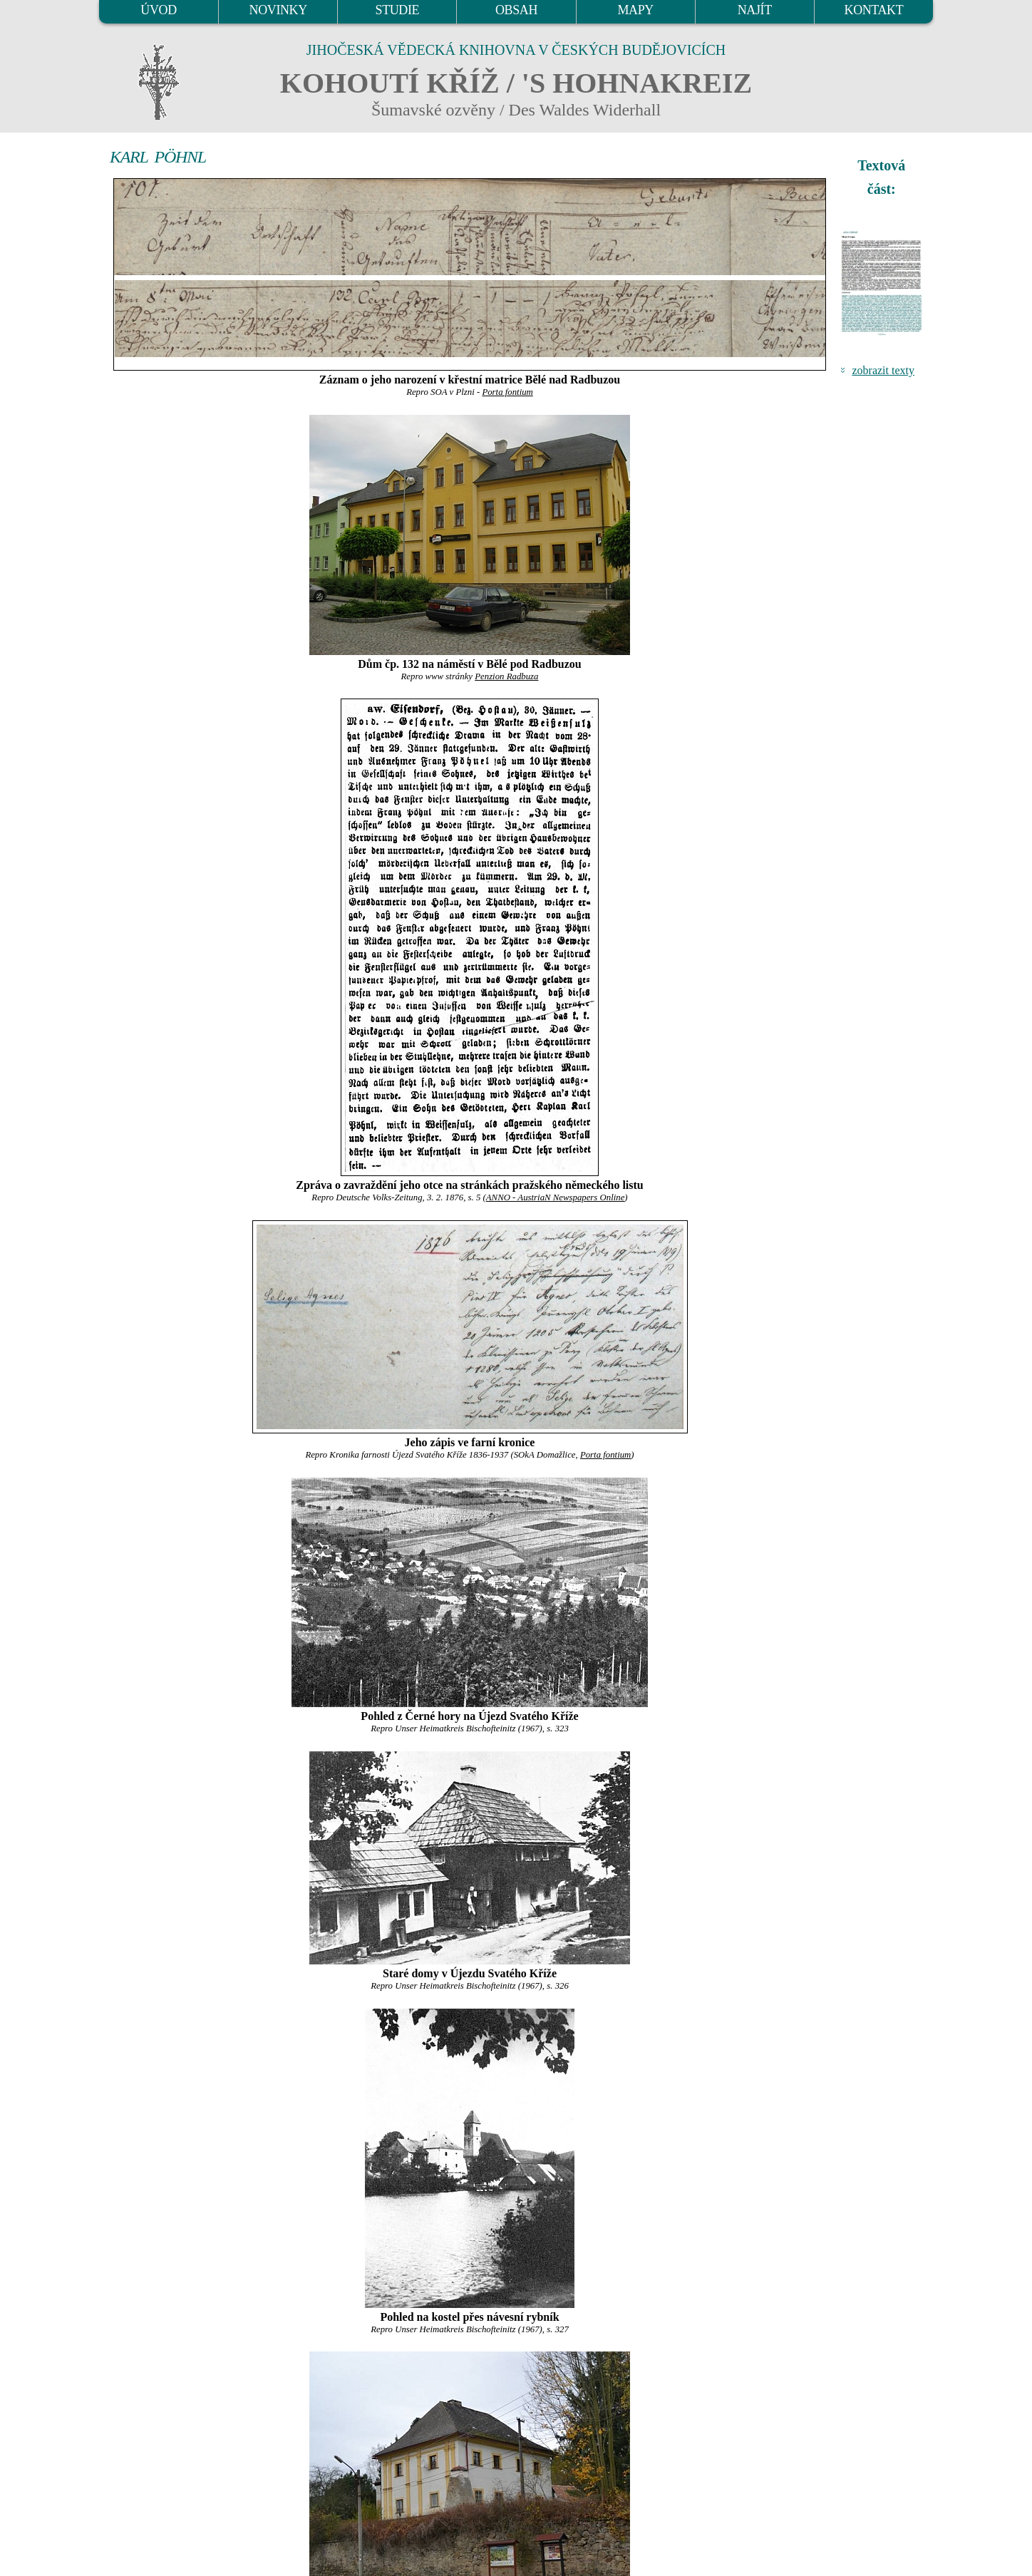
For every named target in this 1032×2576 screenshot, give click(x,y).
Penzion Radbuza (506, 676)
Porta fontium (507, 392)
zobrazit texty (883, 370)
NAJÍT (755, 10)
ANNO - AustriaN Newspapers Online (555, 1197)
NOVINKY (278, 10)
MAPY (635, 10)
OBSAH (516, 10)
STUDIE (398, 10)
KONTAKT (874, 10)
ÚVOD (158, 10)
